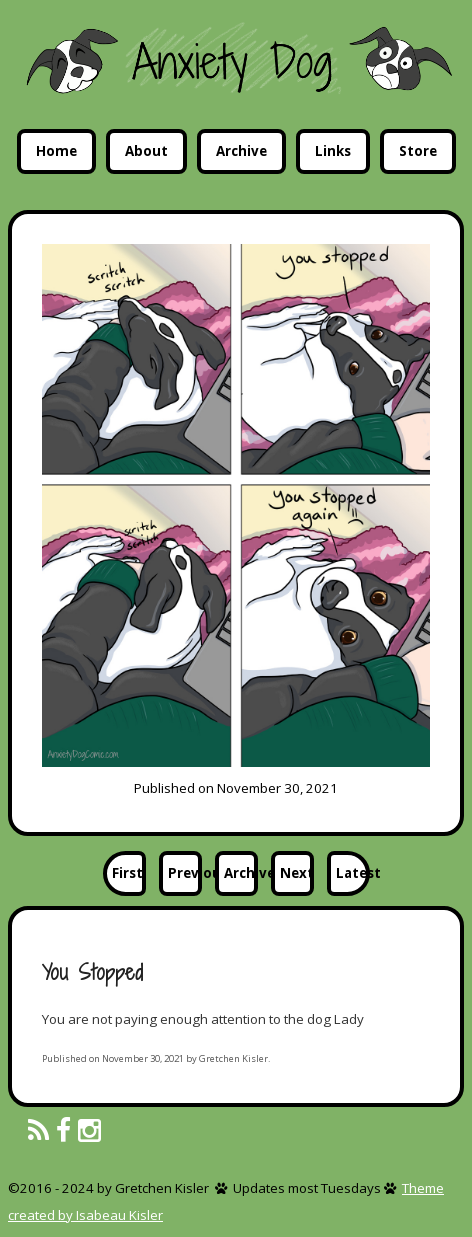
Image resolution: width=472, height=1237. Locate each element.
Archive (241, 151)
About (146, 151)
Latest (353, 873)
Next (297, 873)
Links (333, 151)
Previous (185, 873)
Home (56, 151)
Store (418, 151)
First (127, 873)
